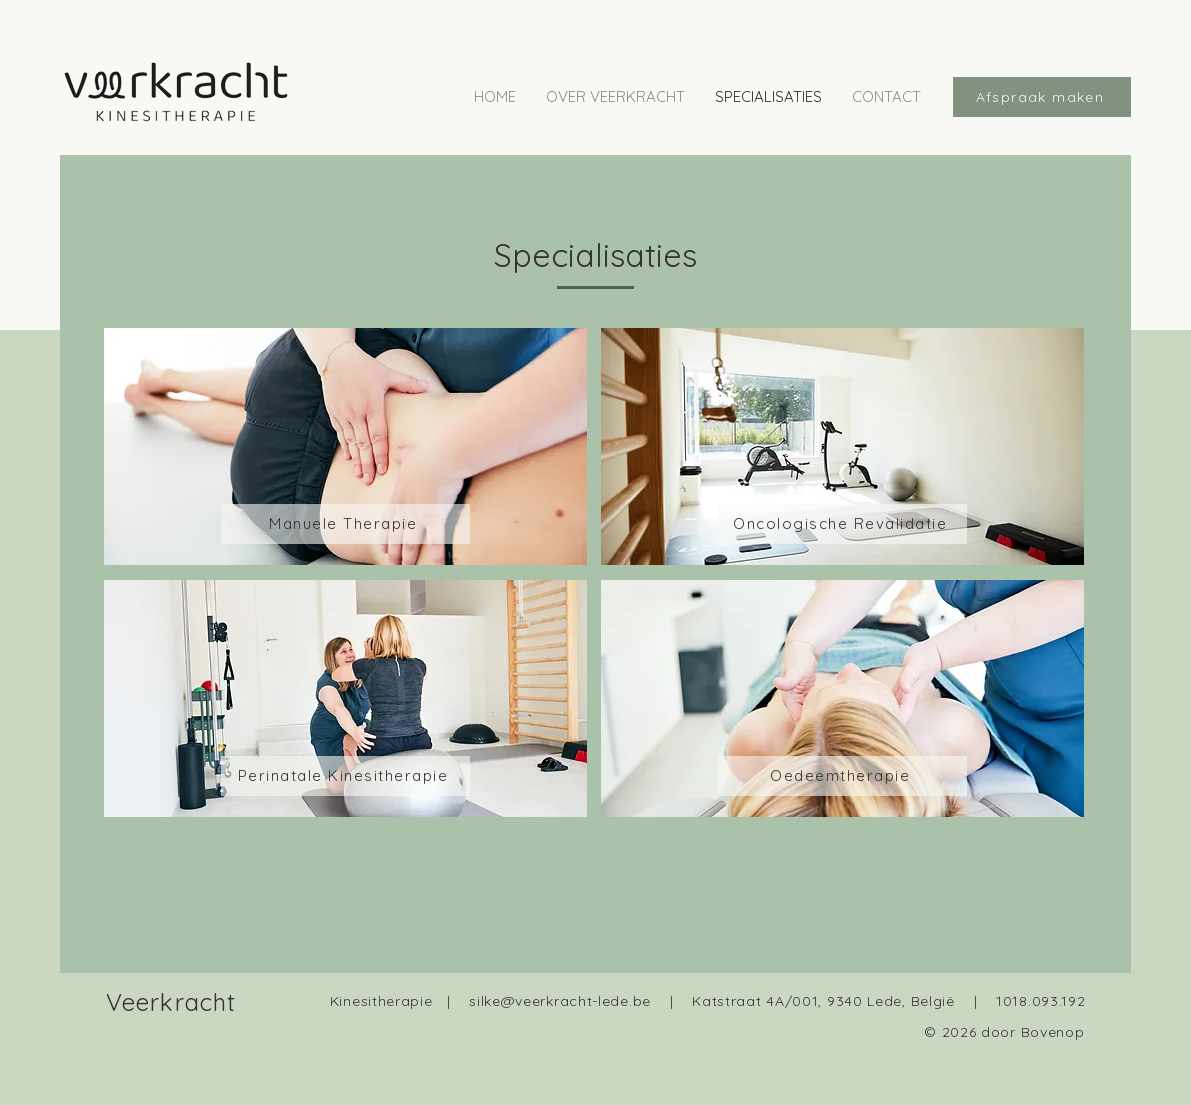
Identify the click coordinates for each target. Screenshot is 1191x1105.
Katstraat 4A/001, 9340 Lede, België (823, 1001)
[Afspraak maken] (1042, 97)
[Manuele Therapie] (345, 524)
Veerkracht (171, 1002)
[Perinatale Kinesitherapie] (345, 776)
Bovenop (1053, 1032)
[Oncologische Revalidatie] (842, 524)
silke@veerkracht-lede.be (560, 1001)
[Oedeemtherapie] (842, 776)
